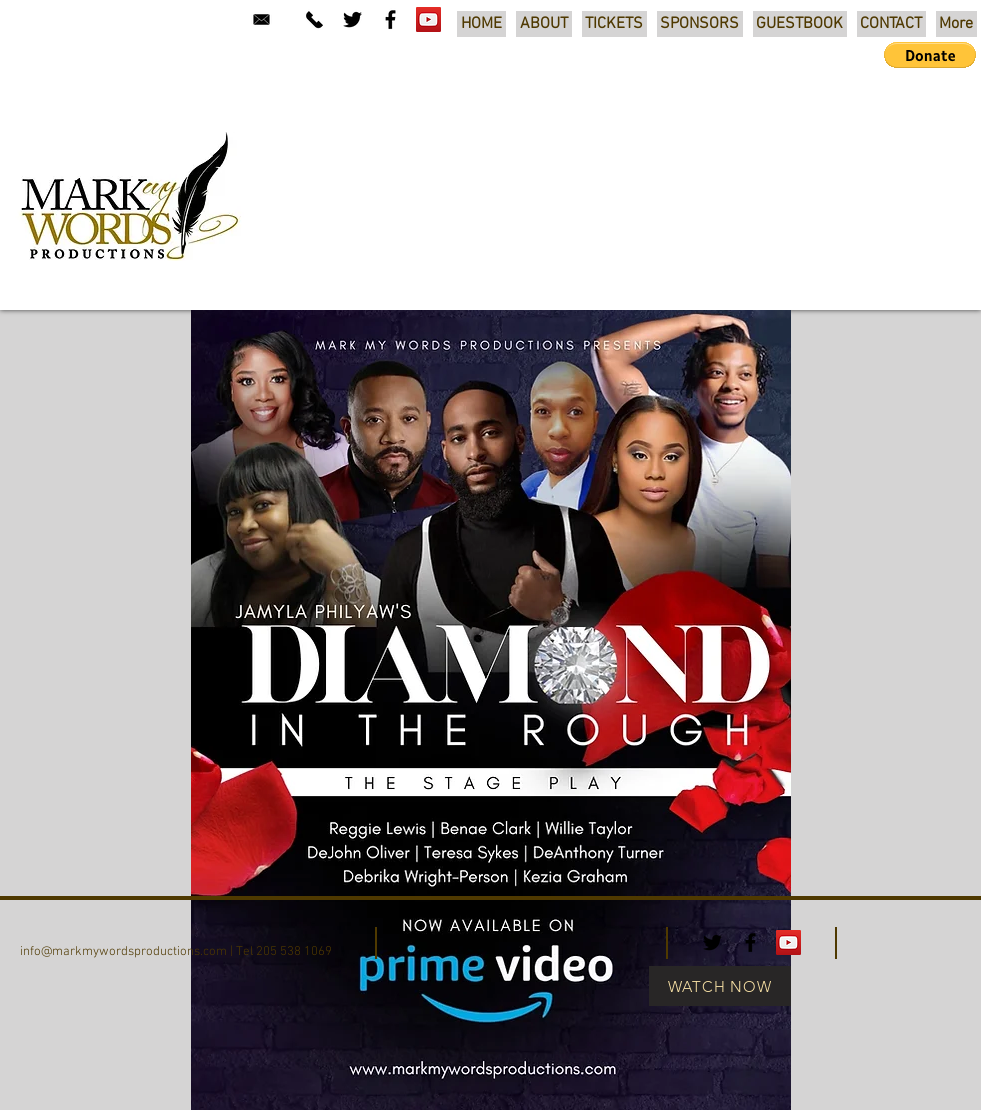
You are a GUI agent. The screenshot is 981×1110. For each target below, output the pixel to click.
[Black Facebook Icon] (390, 19)
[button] (930, 55)
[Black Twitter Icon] (352, 19)
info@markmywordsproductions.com (123, 952)
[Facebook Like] (906, 940)
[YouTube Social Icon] (428, 19)
